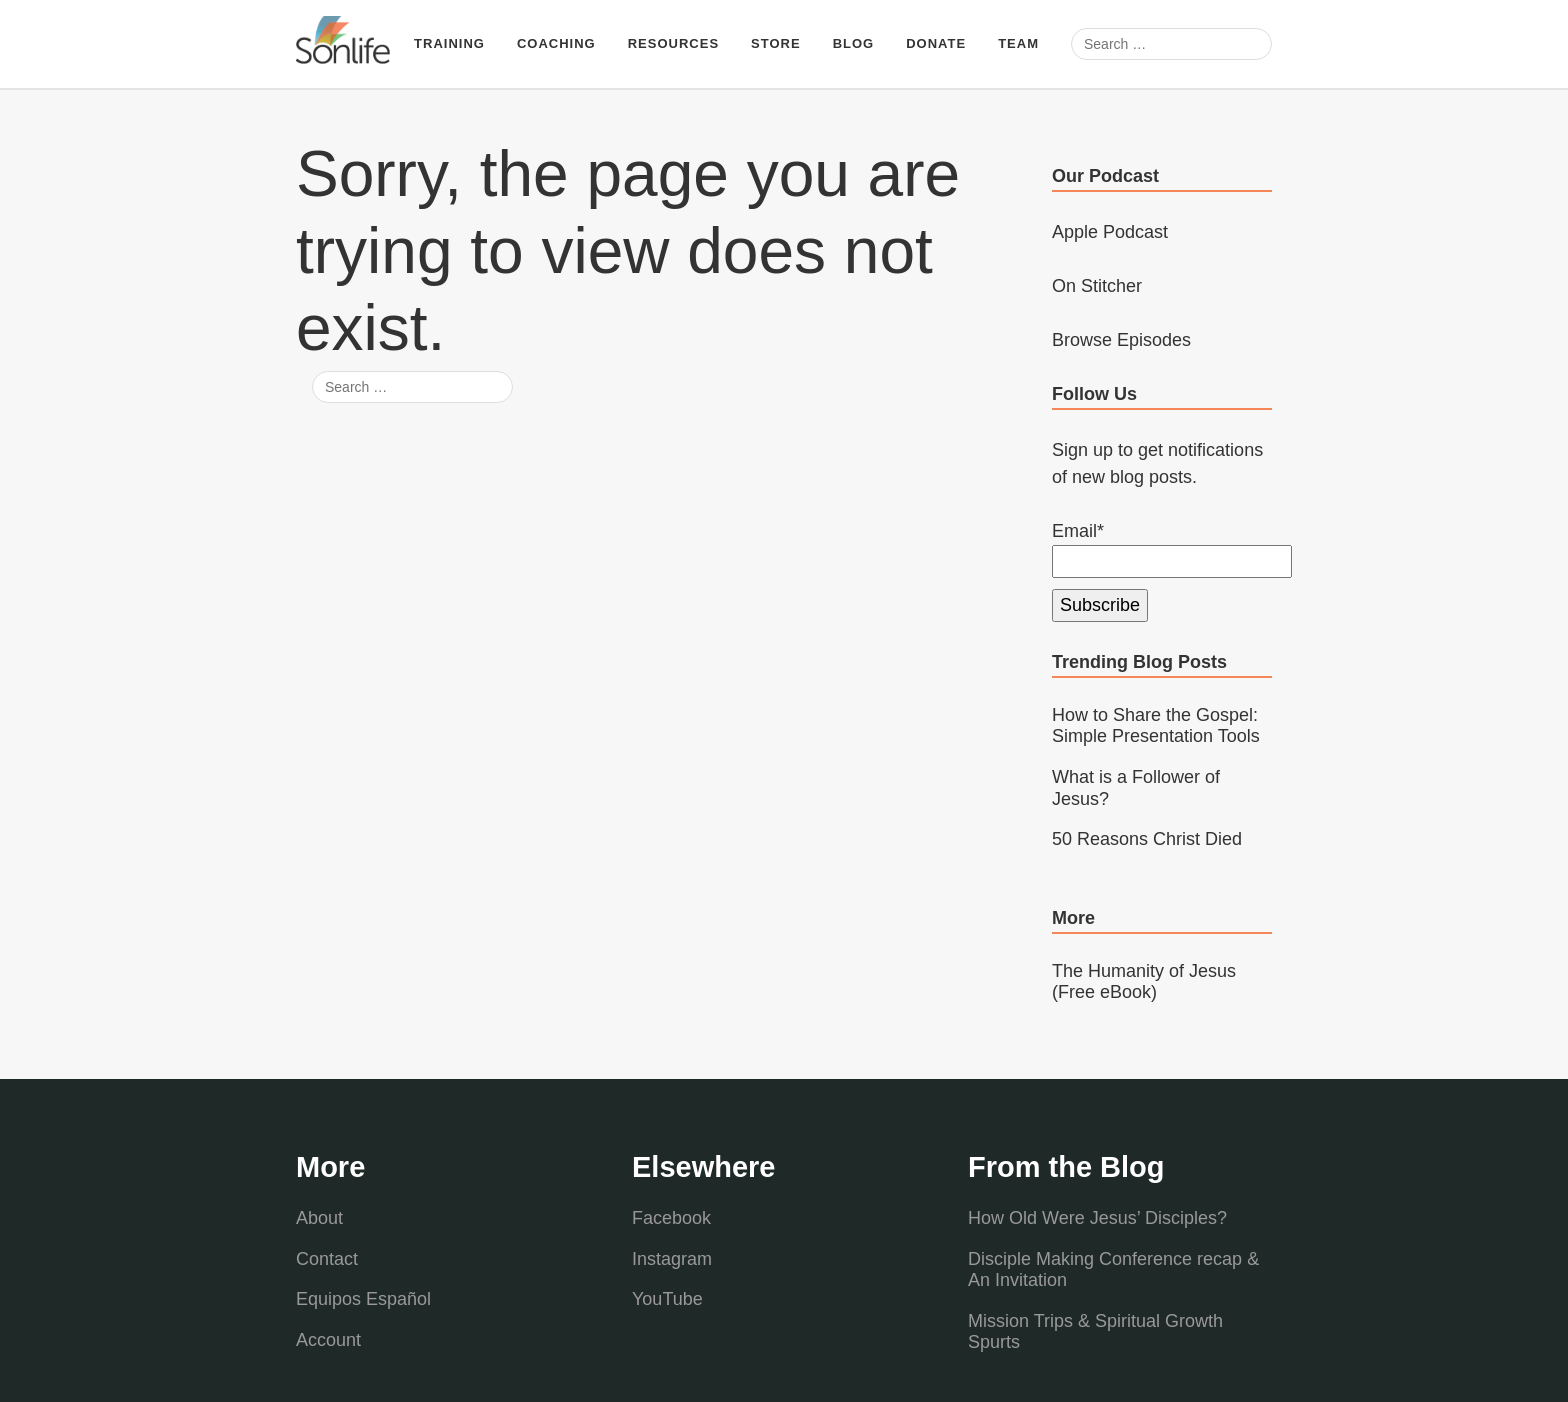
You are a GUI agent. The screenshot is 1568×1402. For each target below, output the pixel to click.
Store (776, 43)
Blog (854, 43)
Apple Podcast (1110, 232)
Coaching (556, 43)
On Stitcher (1097, 286)
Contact (327, 1259)
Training (449, 43)
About (319, 1218)
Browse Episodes (1121, 340)
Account (328, 1340)
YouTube (667, 1299)
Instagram (672, 1259)
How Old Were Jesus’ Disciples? (1097, 1218)
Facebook (671, 1218)
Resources (673, 43)
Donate (936, 43)
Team (1018, 43)
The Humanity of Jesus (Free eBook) (1144, 982)
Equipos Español (363, 1299)
